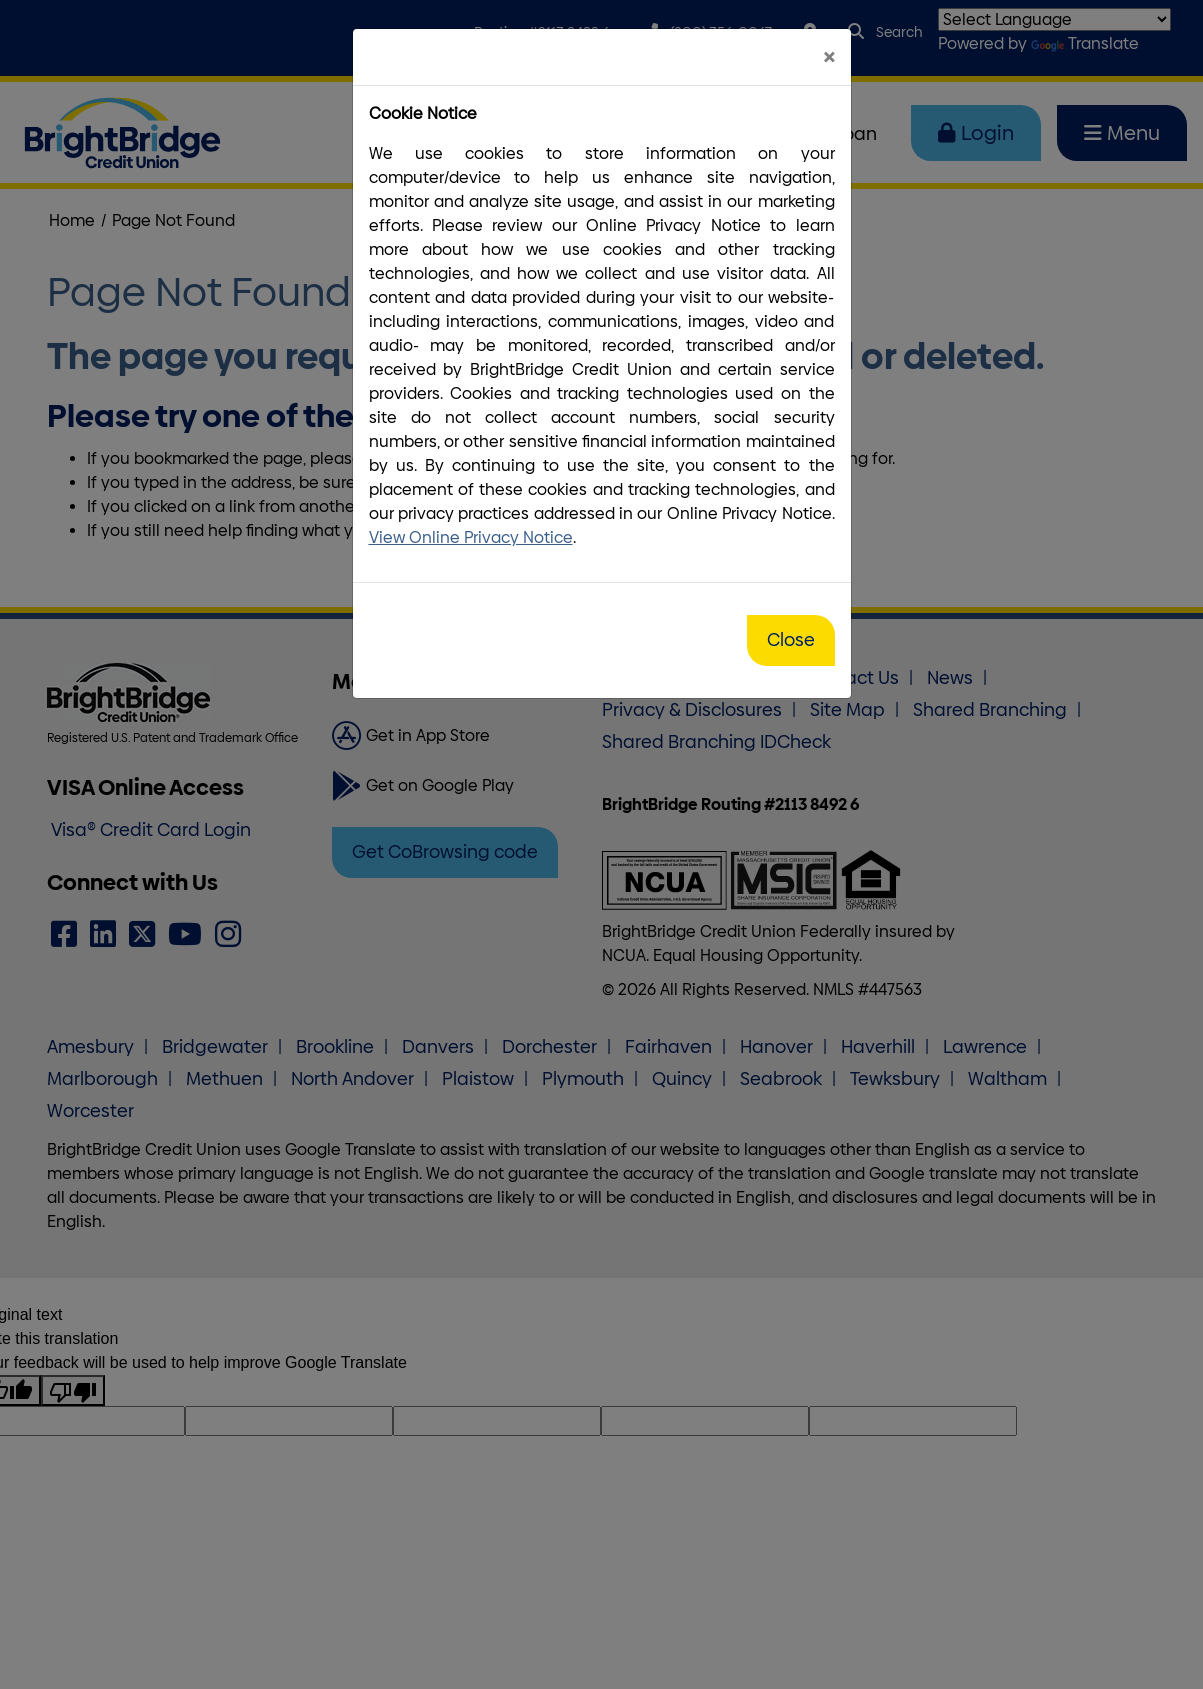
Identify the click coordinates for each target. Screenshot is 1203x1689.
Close (791, 640)
